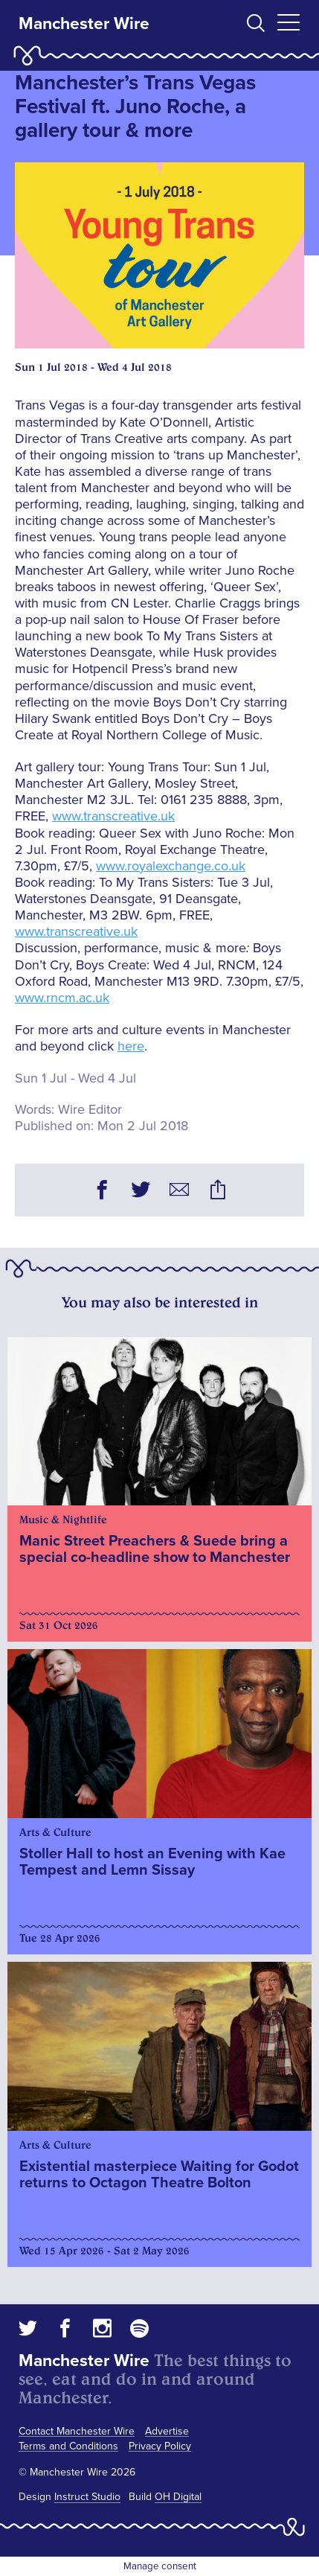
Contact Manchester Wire (77, 2431)
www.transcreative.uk (113, 816)
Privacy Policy (160, 2446)
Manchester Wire (84, 23)
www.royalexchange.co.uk (170, 866)
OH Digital (178, 2496)
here (130, 1046)
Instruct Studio (87, 2496)
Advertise (167, 2431)
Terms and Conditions (68, 2446)
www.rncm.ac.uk (62, 997)
